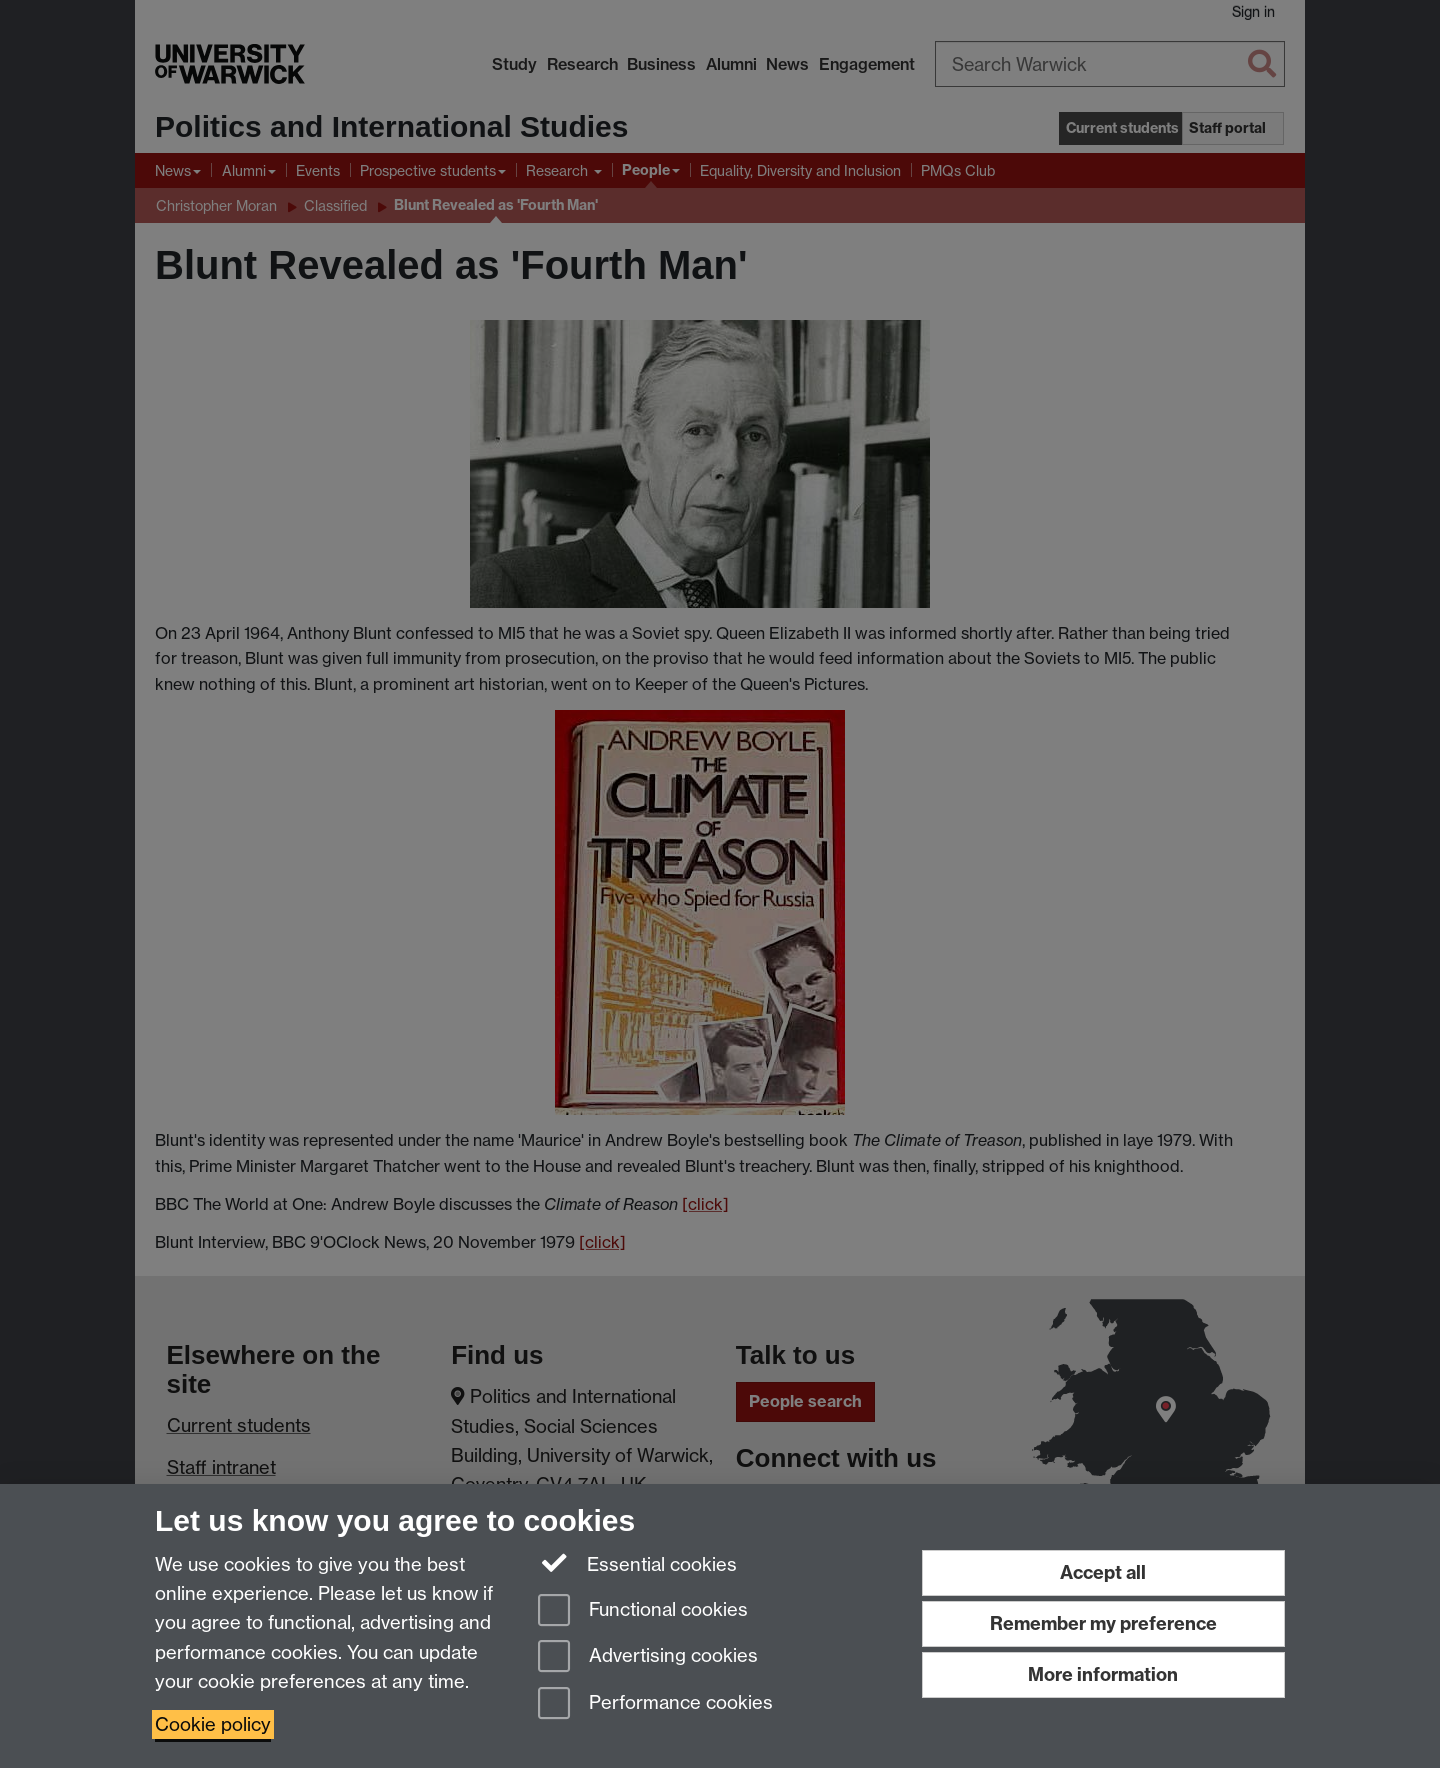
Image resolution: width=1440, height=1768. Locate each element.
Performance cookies (655, 1704)
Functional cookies (643, 1611)
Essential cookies (637, 1563)
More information (1103, 1674)
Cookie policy (213, 1724)
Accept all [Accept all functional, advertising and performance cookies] (1103, 1572)
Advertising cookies (648, 1657)
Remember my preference (1103, 1623)
